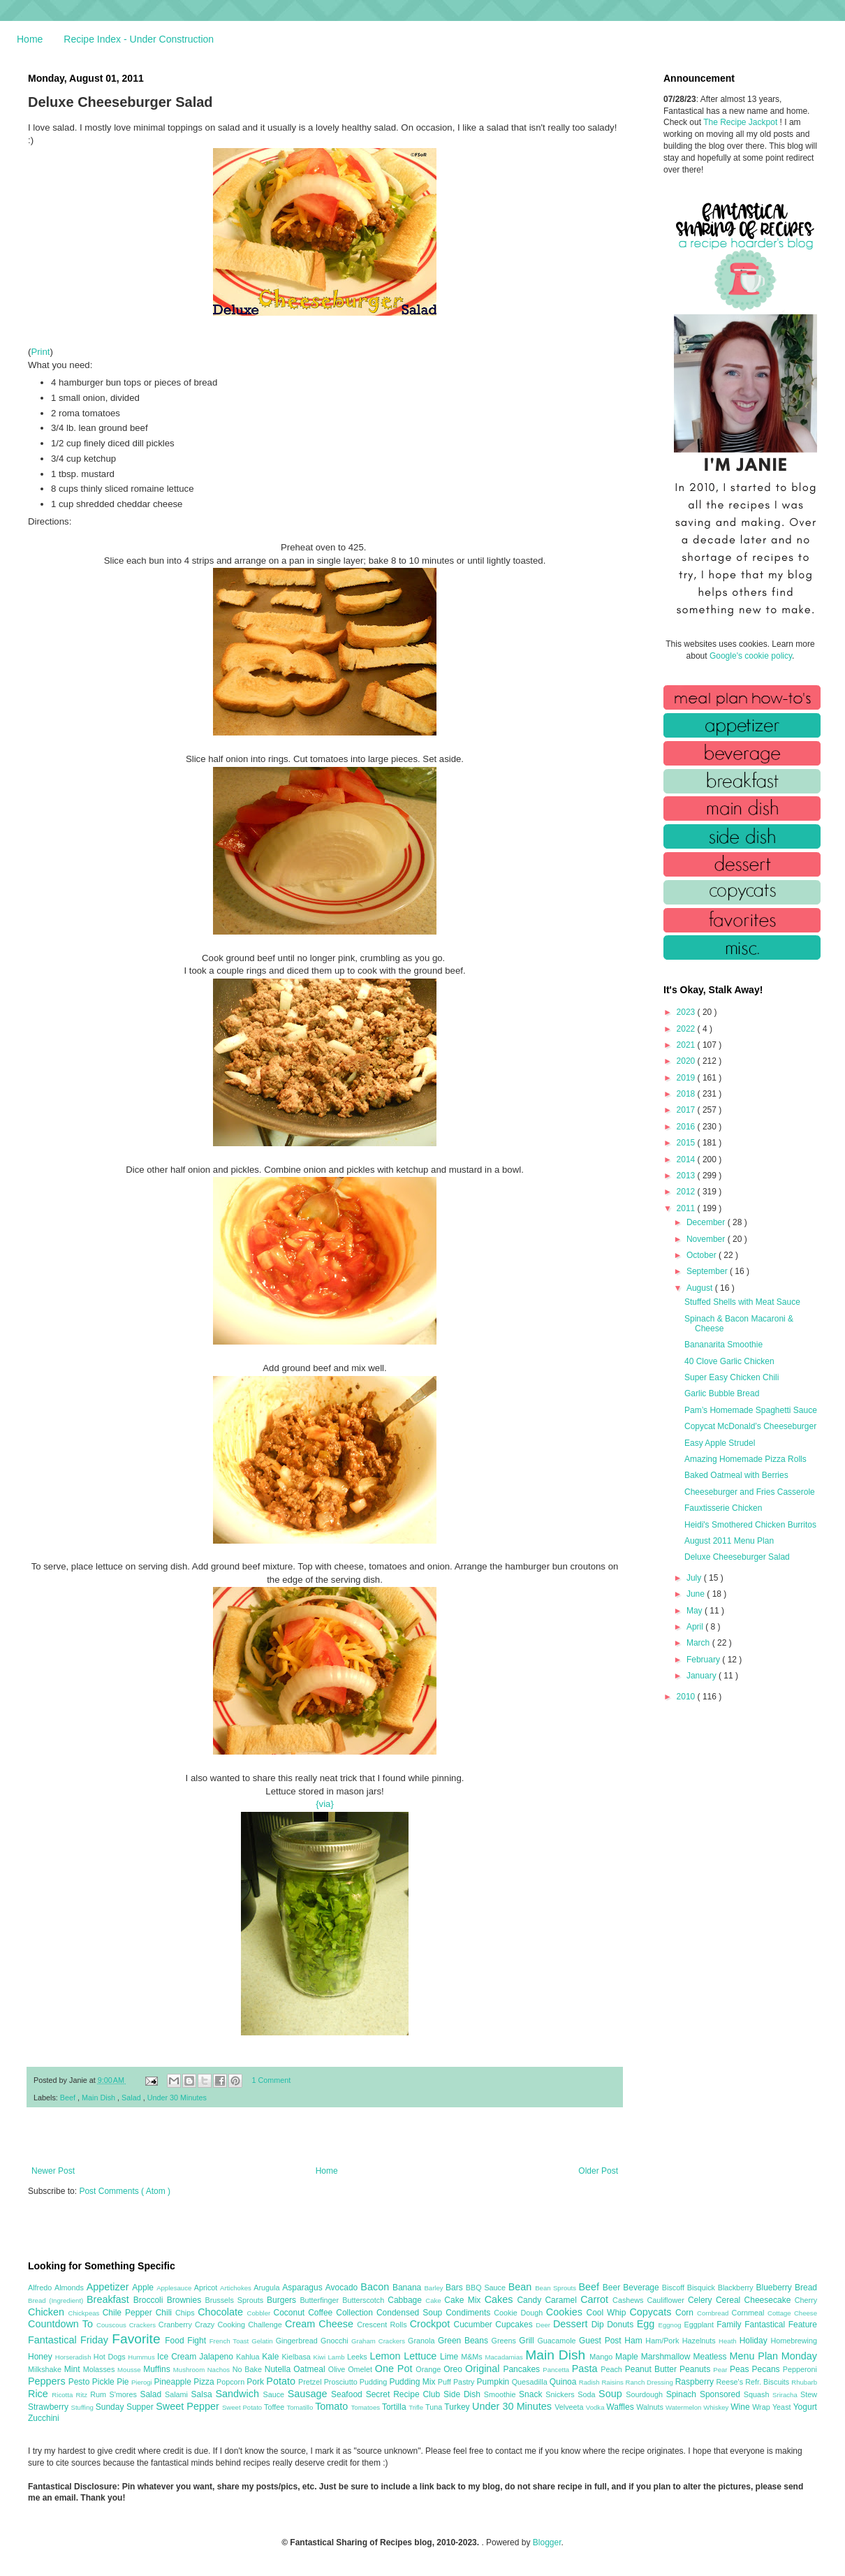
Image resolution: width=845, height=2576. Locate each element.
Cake (434, 2300)
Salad (132, 2097)
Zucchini (43, 2418)
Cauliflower (667, 2300)
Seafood (348, 2394)
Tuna (434, 2407)
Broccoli (150, 2300)
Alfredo (41, 2287)
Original (484, 2368)
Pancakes (523, 2369)
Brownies (186, 2300)
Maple (628, 2357)
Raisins (613, 2382)
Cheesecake (769, 2300)
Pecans (767, 2369)
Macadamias (505, 2357)
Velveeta (570, 2407)
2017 (687, 1110)
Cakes (501, 2299)
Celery (702, 2300)
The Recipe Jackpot (741, 122)
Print (40, 351)
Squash (758, 2394)
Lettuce (422, 2356)
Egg (648, 2323)
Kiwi (321, 2357)
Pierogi (142, 2382)
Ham (634, 2341)
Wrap (762, 2407)
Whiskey (716, 2407)
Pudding (375, 2382)
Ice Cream (178, 2357)
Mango (602, 2356)
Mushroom (190, 2369)
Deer (544, 2325)
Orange (429, 2369)
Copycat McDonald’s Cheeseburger (750, 1426)
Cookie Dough (520, 2312)
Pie (124, 2382)
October (702, 1255)
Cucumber (474, 2324)
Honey (41, 2357)
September (708, 1271)
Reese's (730, 2382)
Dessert (572, 2323)
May (695, 1611)
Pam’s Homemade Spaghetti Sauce (750, 1410)
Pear (721, 2369)
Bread (806, 2287)
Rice (40, 2393)
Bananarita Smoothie (723, 1344)
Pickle (104, 2382)
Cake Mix (464, 2300)
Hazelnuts (700, 2340)
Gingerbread (298, 2340)
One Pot (395, 2368)
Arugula (268, 2287)
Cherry (806, 2300)
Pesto (80, 2382)
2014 (687, 1159)
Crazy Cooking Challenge (240, 2324)
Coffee (322, 2313)
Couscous (112, 2325)
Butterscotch (365, 2300)
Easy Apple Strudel (719, 1443)
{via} (325, 1804)
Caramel (562, 2300)
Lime (450, 2357)
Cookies (566, 2312)
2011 (687, 1208)
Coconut (290, 2313)
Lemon (386, 2356)
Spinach (683, 2394)
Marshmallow (667, 2357)
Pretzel (311, 2382)
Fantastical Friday (70, 2340)
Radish (590, 2382)
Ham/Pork (663, 2340)
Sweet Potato (243, 2407)
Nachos (220, 2369)
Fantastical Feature (780, 2324)
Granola (423, 2340)
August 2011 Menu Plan (729, 1541)
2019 (687, 1078)
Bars (456, 2287)
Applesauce (175, 2288)
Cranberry (177, 2324)
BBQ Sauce (487, 2287)
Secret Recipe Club (404, 2394)
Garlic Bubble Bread (721, 1393)
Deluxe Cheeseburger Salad (737, 1557)
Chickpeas (85, 2313)
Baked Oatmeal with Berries (736, 1475)
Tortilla (395, 2407)
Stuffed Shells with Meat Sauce (742, 1302)
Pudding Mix (413, 2382)
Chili (165, 2313)
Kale (271, 2357)
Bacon (376, 2286)
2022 (687, 1029)
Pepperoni (800, 2369)
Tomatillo (300, 2407)
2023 (687, 1012)
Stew (808, 2394)
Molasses (100, 2369)
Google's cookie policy (751, 656)
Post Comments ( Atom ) (124, 2191)
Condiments (470, 2313)
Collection (356, 2313)
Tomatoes (366, 2407)
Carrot (596, 2299)
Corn (686, 2313)
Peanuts (696, 2369)
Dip (600, 2324)
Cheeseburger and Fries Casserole (749, 1492)
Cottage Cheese (792, 2313)
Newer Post (53, 2171)
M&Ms (473, 2356)
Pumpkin (494, 2382)
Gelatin (263, 2341)
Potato (282, 2381)
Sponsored (722, 2394)
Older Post (598, 2171)
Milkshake (46, 2369)
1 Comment (271, 2080)
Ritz (82, 2395)
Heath (729, 2341)
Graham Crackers (379, 2341)
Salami (178, 2394)
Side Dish (463, 2394)
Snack (532, 2394)
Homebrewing (793, 2340)
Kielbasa (297, 2356)
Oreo (454, 2369)
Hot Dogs (111, 2356)
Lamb (337, 2357)
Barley (435, 2288)
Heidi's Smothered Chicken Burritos (750, 1525)
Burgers (283, 2300)
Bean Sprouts (556, 2288)
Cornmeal (749, 2312)
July (695, 1578)
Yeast (782, 2407)
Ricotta (63, 2395)
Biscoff (674, 2287)
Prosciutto (342, 2382)
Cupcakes (515, 2324)
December (707, 1222)
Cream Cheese (321, 2323)
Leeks (358, 2356)
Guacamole (558, 2340)
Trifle (417, 2407)
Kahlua (249, 2356)
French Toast (231, 2341)
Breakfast (110, 2299)
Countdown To (62, 2323)
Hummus (142, 2357)
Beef (69, 2097)
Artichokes (237, 2288)
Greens (506, 2340)
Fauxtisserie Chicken (723, 1508)
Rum (99, 2394)
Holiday (755, 2341)
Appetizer (110, 2286)
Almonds (70, 2287)
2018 (687, 1094)
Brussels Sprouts (236, 2300)
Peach (612, 2369)
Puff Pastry (457, 2382)
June (696, 1594)
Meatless (711, 2357)
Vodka (596, 2407)
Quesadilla (531, 2382)
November (707, 1239)
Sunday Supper (126, 2407)
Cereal (730, 2300)
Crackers (144, 2325)
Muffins (158, 2369)
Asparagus (303, 2287)
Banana (408, 2287)
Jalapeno (217, 2357)
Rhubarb (804, 2382)
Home (30, 39)
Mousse (130, 2369)
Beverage (642, 2287)
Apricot (207, 2287)
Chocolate (222, 2312)
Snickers (561, 2394)
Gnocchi (336, 2340)
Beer (613, 2287)
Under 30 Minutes (177, 2097)
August (700, 1288)
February (704, 1659)
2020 (687, 1061)
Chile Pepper (129, 2313)
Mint (73, 2369)
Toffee (275, 2407)
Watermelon (684, 2407)
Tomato (333, 2406)
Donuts (622, 2324)
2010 (687, 1697)
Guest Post (601, 2341)
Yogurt (805, 2407)
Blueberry (775, 2287)
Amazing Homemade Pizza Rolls (745, 1459)
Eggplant (700, 2324)
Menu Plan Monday (773, 2356)
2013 (687, 1175)
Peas (741, 2369)
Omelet (361, 2369)
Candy (531, 2300)
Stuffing (83, 2407)
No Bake (249, 2369)
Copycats (652, 2312)
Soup (612, 2393)
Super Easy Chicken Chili (731, 1377)
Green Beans (465, 2341)
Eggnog (671, 2325)
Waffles (621, 2407)
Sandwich (239, 2393)
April (695, 1627)
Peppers (48, 2381)
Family (730, 2324)
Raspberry (696, 2382)
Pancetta (557, 2369)
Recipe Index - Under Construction (139, 39)
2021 (687, 1045)
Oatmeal (310, 2369)
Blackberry (737, 2287)
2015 (687, 1143)
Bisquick (702, 2287)
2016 (687, 1127)
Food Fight (187, 2341)
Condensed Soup (411, 2313)
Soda (588, 2394)
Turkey (458, 2407)
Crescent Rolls (383, 2324)
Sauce (275, 2394)
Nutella (279, 2369)
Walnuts (651, 2407)
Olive (338, 2369)
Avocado (343, 2287)
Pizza (204, 2382)
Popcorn (231, 2382)
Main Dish (99, 2097)
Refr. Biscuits (768, 2382)
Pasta (586, 2368)
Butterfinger (321, 2300)
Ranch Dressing (650, 2382)
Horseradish (74, 2357)
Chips (186, 2312)
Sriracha (786, 2395)
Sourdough (646, 2394)
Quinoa (564, 2382)
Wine (741, 2407)
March (699, 1643)
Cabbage (406, 2300)
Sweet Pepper (189, 2406)
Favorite (138, 2339)
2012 (687, 1191)
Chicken (48, 2312)
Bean (521, 2286)
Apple (144, 2287)
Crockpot (432, 2323)
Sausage (309, 2393)
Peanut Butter (652, 2369)
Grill (528, 2341)
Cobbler (260, 2313)
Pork (256, 2382)
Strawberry (49, 2407)
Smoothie (501, 2394)
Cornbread (714, 2313)
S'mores (125, 2394)
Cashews (629, 2300)
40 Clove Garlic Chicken (729, 1361)
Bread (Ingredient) (57, 2300)
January (702, 1676)
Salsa (203, 2394)
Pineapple (173, 2382)
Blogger (547, 2542)
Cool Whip (607, 2313)
